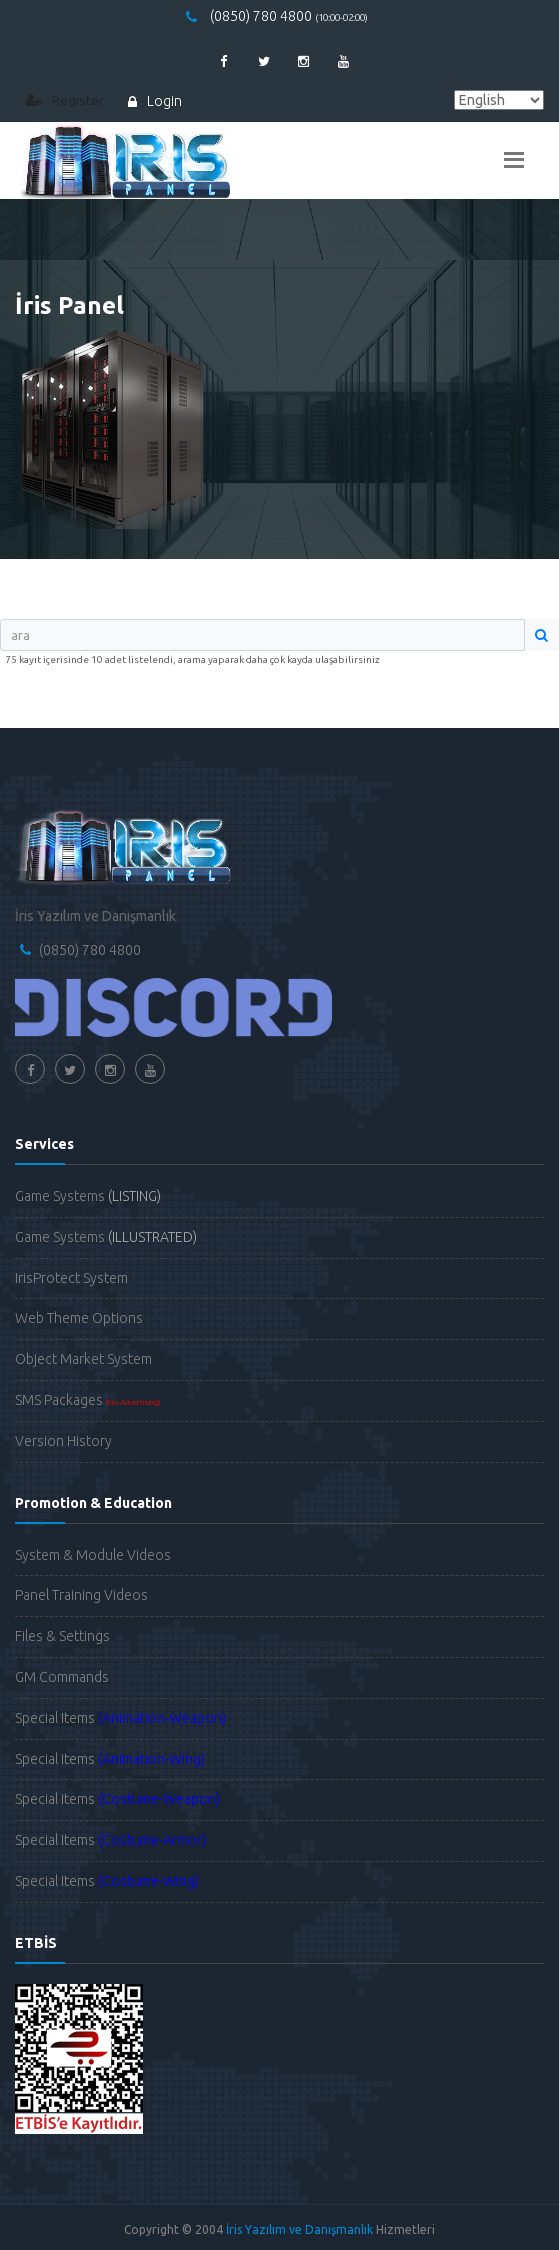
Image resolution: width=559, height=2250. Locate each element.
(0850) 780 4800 (277, 16)
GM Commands (62, 1677)
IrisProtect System (71, 1278)
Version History (63, 1441)
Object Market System (83, 1359)
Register (65, 100)
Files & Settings (62, 1636)
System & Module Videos (93, 1555)
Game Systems (88, 1196)
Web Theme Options (79, 1318)
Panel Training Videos (81, 1595)
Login (155, 101)
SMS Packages (87, 1400)
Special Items (120, 1718)
